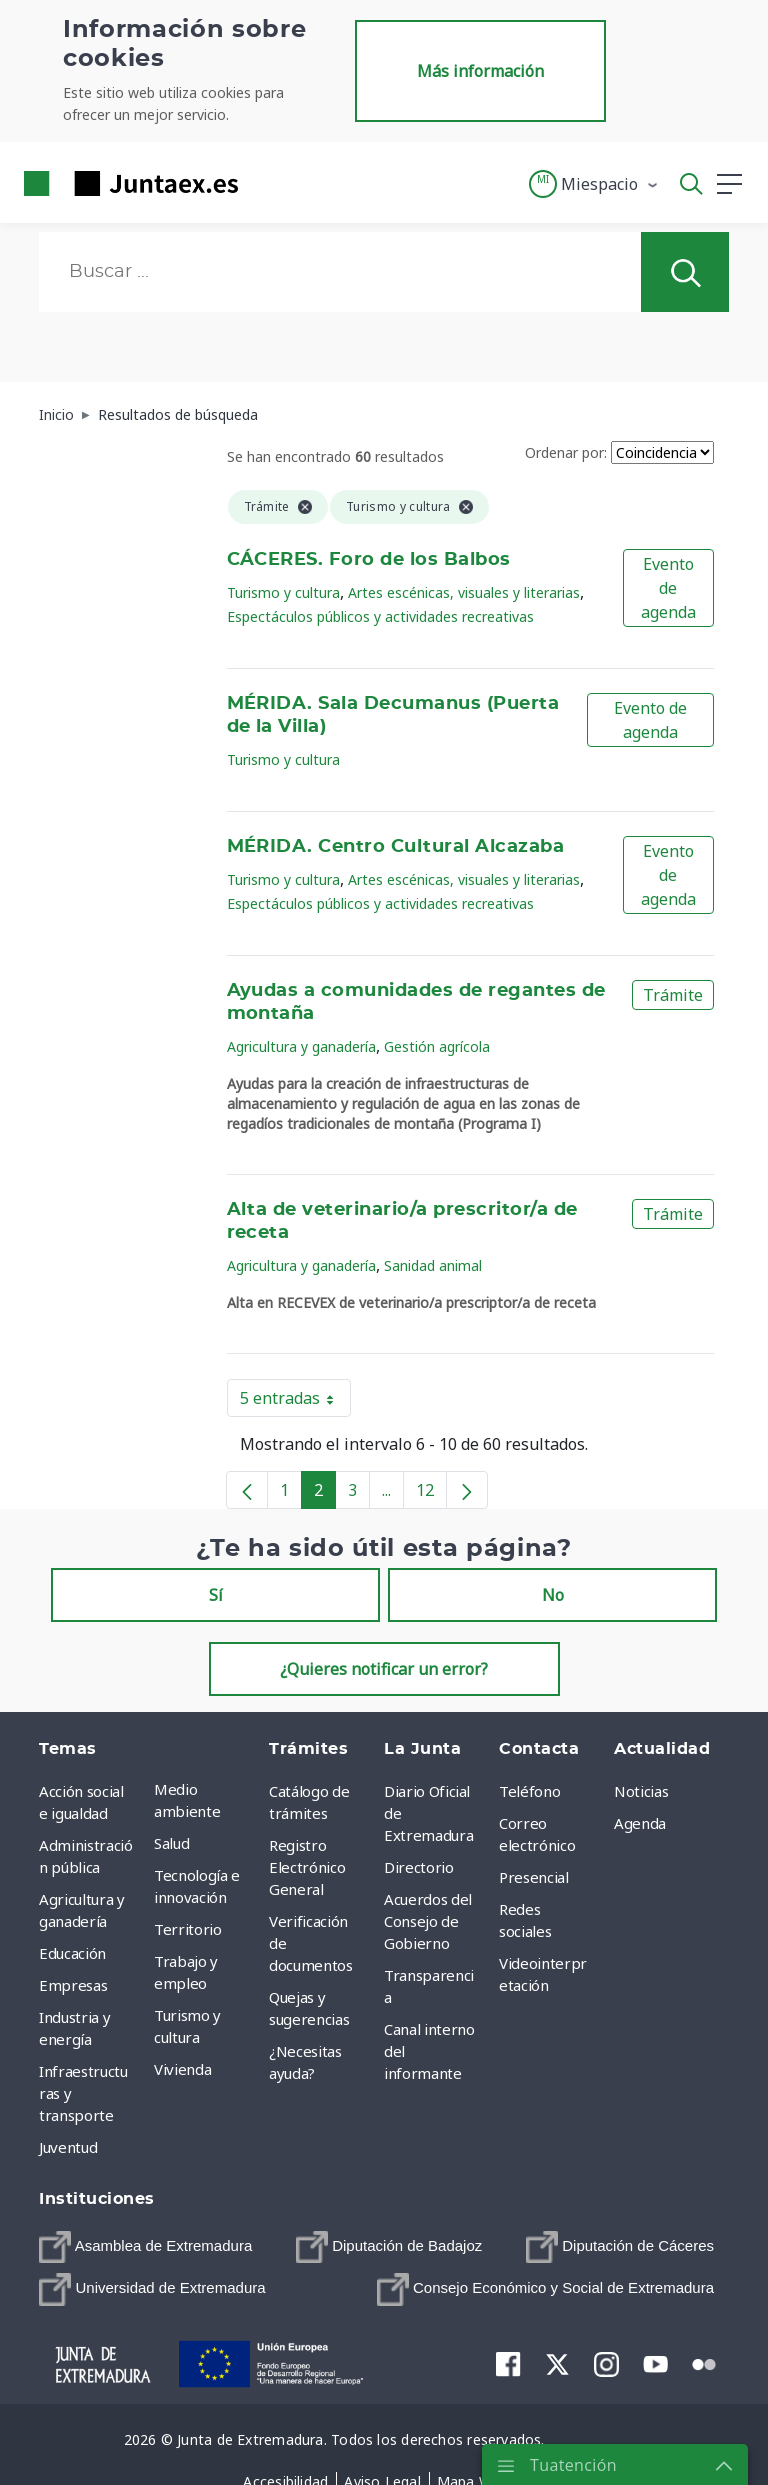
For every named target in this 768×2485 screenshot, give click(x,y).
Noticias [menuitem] (641, 1791)
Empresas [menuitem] (73, 1985)
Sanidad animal (433, 1265)
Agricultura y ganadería (301, 1046)
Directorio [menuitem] (419, 1867)
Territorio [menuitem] (188, 1929)
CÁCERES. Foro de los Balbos (369, 560)
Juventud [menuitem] (68, 2147)
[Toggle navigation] (266, 183)
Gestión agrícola (437, 1046)
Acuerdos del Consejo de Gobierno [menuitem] (428, 1921)
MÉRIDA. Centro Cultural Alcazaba (396, 847)
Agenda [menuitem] (640, 1823)
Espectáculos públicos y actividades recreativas (380, 616)
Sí (216, 1595)
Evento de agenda (668, 588)
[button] (594, 184)
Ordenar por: (566, 452)
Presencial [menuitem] (534, 1877)
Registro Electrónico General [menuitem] (307, 1867)
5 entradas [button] (295, 1402)
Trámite (673, 995)
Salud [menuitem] (171, 1843)
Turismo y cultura (283, 592)
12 (431, 1494)
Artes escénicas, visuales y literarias (464, 592)
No (553, 1595)
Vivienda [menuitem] (182, 2069)
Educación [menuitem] (72, 1953)
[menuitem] (145, 2247)
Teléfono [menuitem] (529, 1791)
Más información (480, 71)
